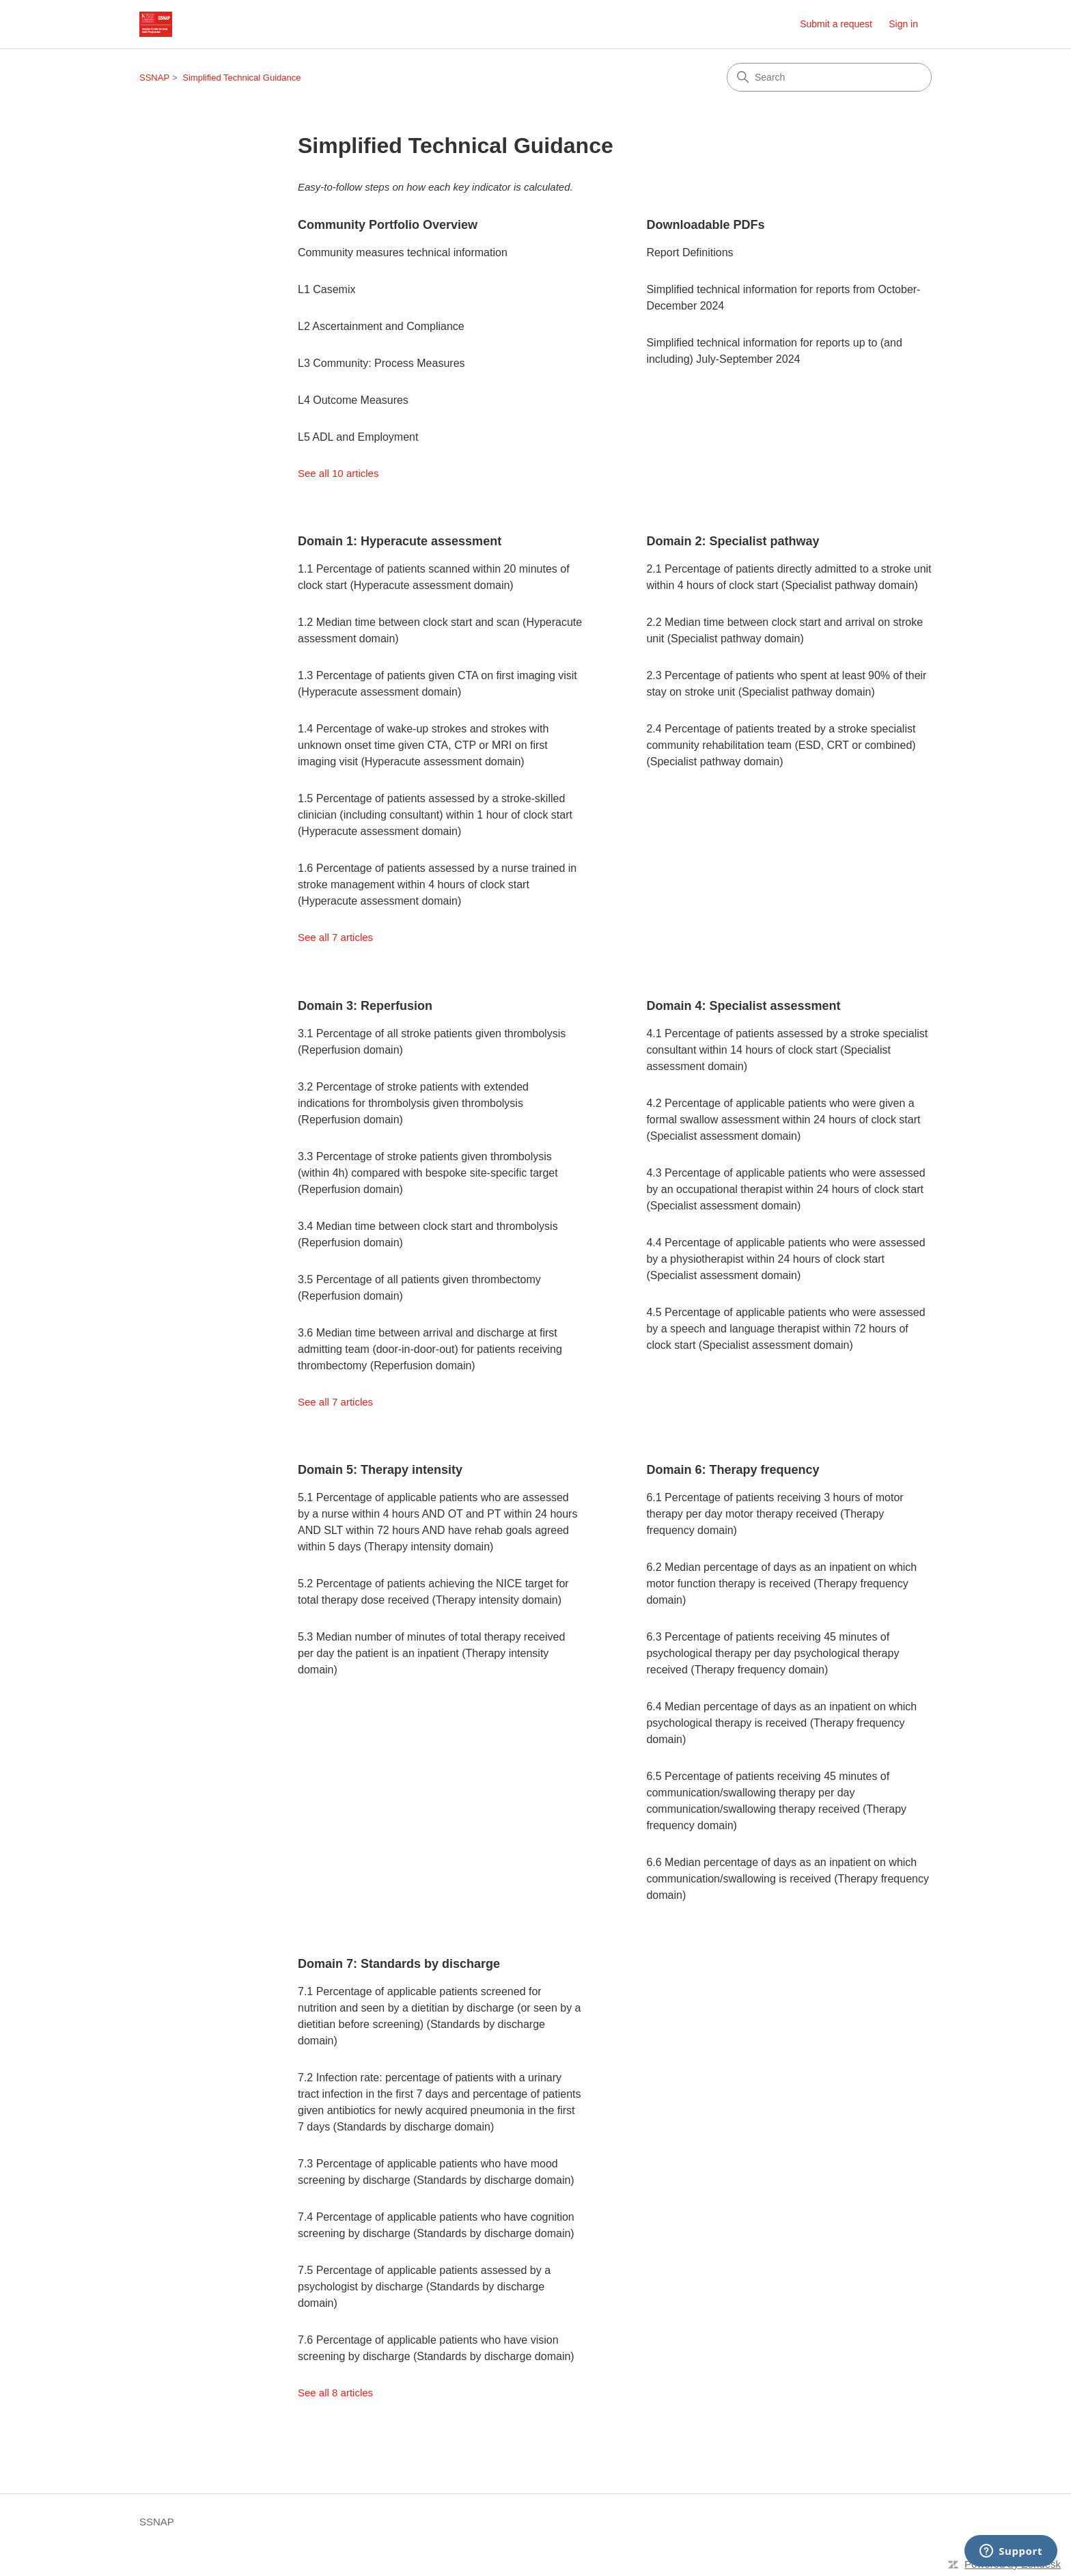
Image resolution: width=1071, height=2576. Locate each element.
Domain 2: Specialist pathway (732, 541)
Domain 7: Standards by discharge (399, 1964)
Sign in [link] (903, 23)
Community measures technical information (402, 252)
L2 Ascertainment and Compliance (381, 326)
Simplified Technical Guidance (241, 77)
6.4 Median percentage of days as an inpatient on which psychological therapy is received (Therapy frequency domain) (781, 1723)
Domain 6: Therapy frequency (732, 1470)
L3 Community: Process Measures (381, 363)
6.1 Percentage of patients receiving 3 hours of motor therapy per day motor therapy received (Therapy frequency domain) (774, 1514)
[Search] (829, 77)
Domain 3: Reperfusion (365, 1006)
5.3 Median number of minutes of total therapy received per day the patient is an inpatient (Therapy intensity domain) (431, 1653)
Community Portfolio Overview (387, 225)
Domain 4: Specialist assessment (743, 1006)
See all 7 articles (335, 937)
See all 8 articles (335, 2392)
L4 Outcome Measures (353, 400)
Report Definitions (689, 252)
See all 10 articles (338, 473)
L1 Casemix (326, 289)
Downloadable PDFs (705, 225)
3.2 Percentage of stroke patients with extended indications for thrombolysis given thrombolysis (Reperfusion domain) (413, 1103)
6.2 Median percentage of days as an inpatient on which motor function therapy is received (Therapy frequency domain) (781, 1583)
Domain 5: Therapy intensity (380, 1470)
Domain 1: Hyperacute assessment (399, 541)
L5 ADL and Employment (358, 437)
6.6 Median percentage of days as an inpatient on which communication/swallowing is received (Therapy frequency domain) (787, 1878)
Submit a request (836, 23)
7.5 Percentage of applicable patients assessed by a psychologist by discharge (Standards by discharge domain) (424, 2286)
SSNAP (154, 77)
